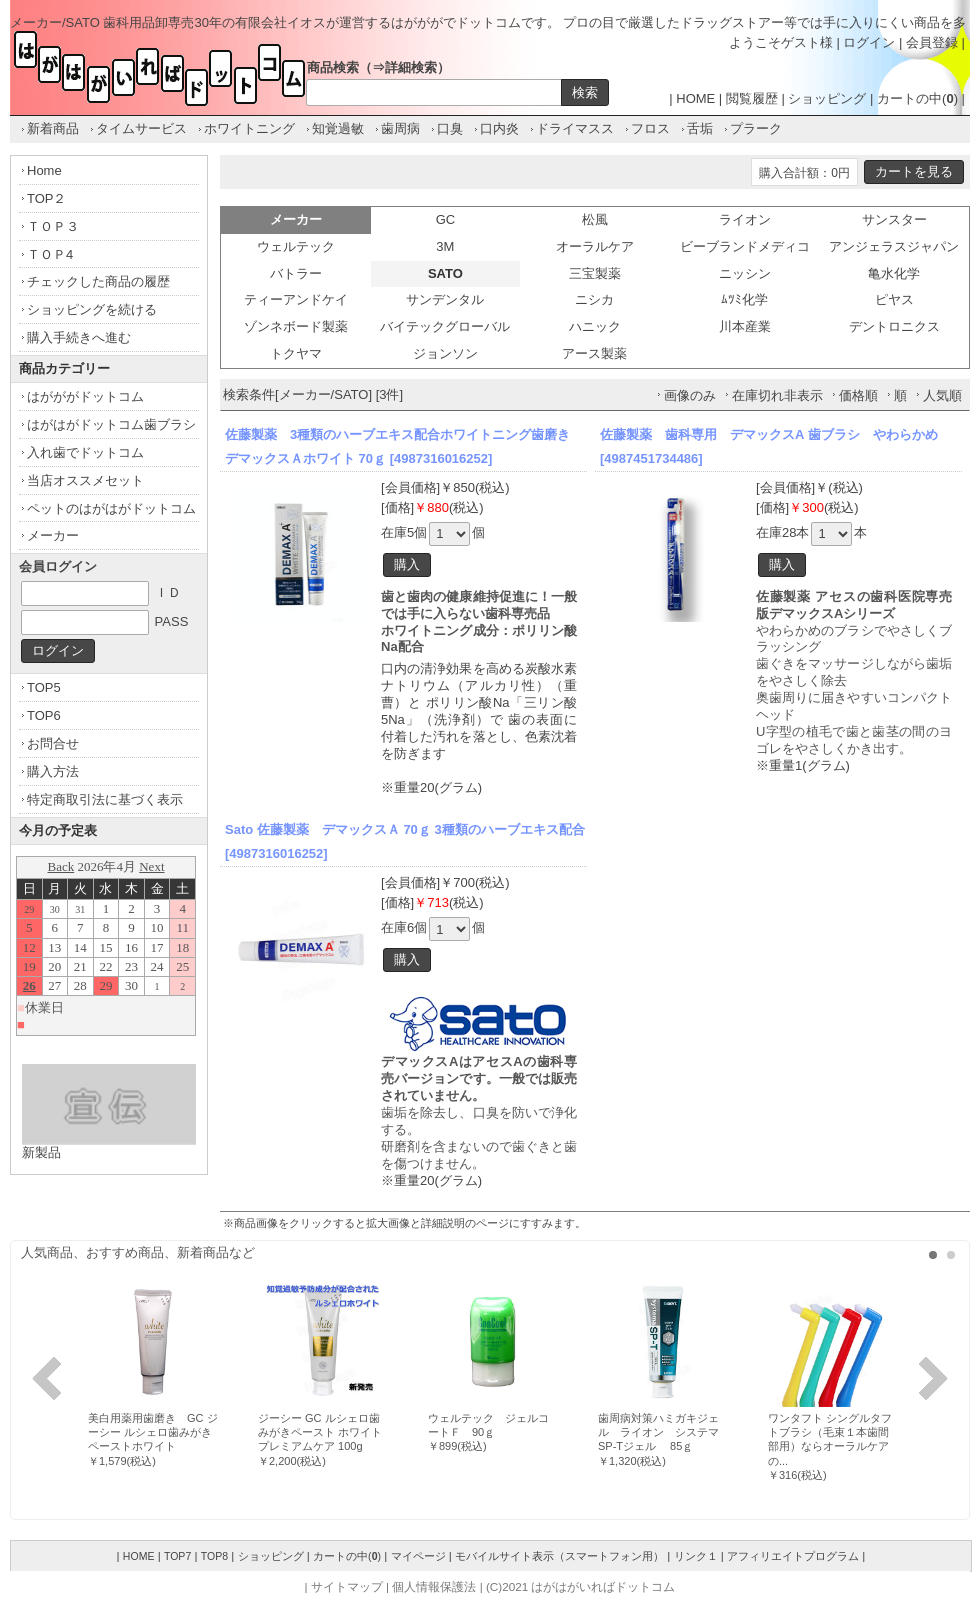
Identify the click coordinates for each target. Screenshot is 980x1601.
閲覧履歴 (752, 98)
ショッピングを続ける (92, 309)
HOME (695, 98)
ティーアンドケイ (296, 299)
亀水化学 (894, 273)
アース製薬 (594, 353)
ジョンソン (445, 353)
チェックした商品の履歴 (98, 281)
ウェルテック (296, 246)
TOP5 (44, 687)
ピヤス (894, 299)
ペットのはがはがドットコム (111, 508)
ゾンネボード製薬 (296, 326)
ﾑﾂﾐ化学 (744, 299)
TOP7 (177, 1556)
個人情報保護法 (434, 1586)
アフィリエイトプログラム (793, 1556)
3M (445, 246)
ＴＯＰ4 (50, 254)
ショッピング (827, 98)
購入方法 (53, 771)
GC (446, 219)
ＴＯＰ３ (53, 226)
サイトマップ (347, 1586)
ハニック (595, 326)
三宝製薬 (595, 273)
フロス (650, 128)
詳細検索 (411, 67)
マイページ (418, 1556)
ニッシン (745, 273)
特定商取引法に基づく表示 (105, 799)
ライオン (745, 219)
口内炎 (499, 128)
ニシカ (594, 299)
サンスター (894, 219)
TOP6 (44, 715)
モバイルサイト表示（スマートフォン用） (559, 1556)
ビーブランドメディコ (745, 246)
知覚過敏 (338, 128)
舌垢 (700, 128)
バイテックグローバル (445, 326)
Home (44, 170)
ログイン (869, 42)
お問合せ (53, 743)
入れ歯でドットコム (85, 452)
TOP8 (214, 1556)
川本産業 (745, 326)
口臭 (450, 128)
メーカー (53, 535)
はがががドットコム (85, 396)
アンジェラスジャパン (894, 246)
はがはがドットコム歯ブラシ (111, 424)
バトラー (296, 273)
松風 (595, 219)
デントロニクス (894, 326)
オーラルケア (595, 246)
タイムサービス (141, 128)
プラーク (756, 128)
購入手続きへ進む (79, 337)
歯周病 (400, 128)
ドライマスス (575, 128)
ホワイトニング (249, 128)
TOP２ (47, 198)
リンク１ (696, 1556)
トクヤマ (296, 353)
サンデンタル (445, 299)
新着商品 (53, 128)
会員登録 (932, 42)
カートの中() (917, 98)
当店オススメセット (85, 480)
